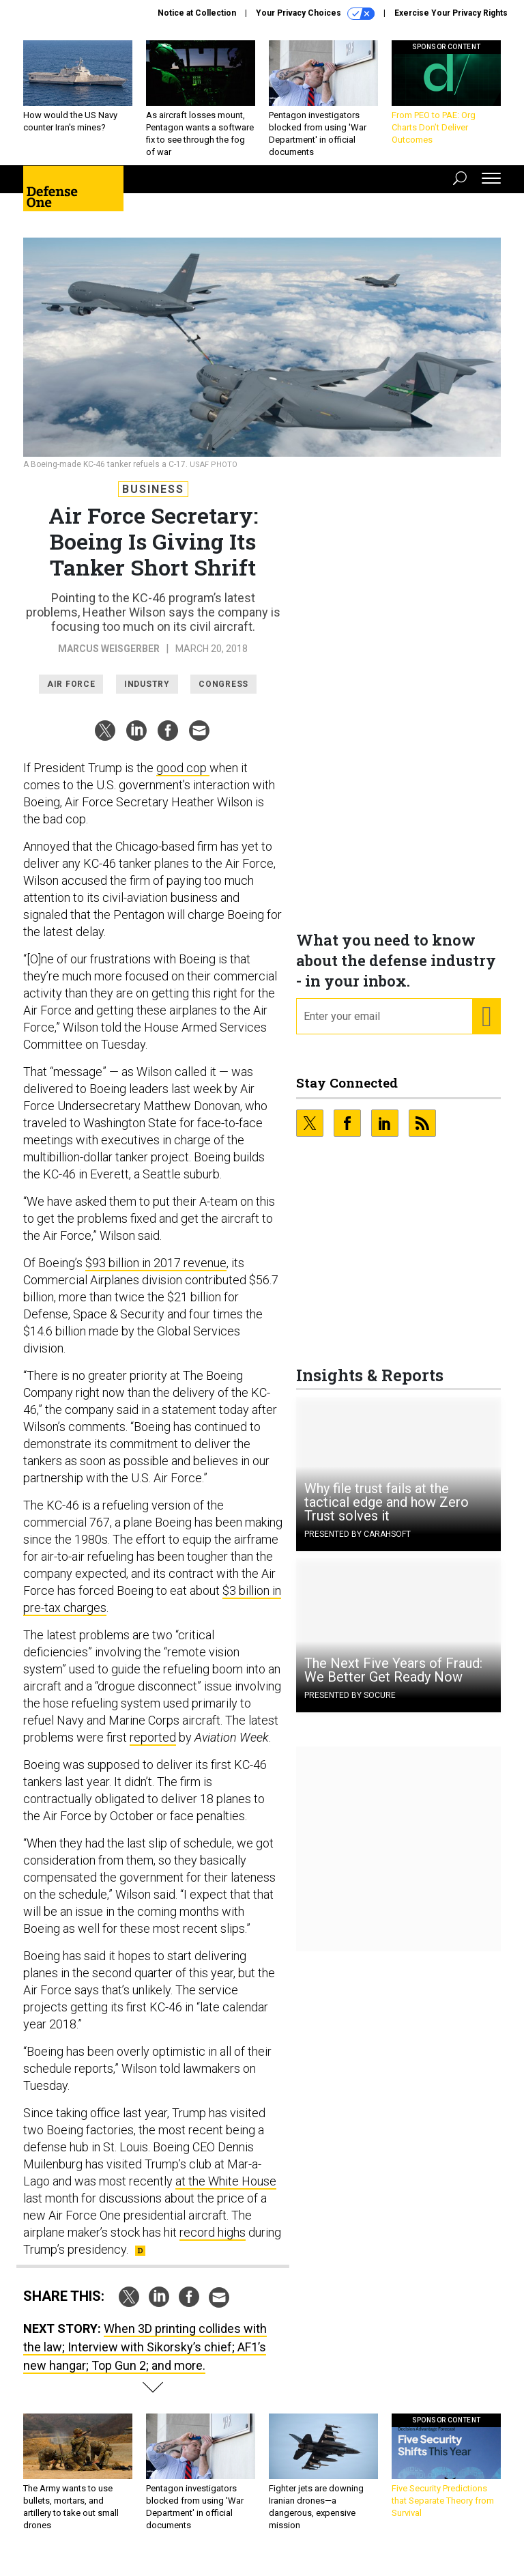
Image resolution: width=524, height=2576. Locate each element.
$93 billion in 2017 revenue (156, 1273)
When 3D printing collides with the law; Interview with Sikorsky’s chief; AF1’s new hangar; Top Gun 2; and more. (145, 2357)
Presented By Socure (350, 1705)
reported (153, 1747)
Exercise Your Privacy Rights (451, 13)
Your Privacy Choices (315, 14)
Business (153, 499)
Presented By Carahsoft (357, 1544)
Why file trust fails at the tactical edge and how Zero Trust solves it (386, 1512)
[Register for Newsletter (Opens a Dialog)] (486, 1027)
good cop (182, 778)
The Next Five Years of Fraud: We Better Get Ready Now (393, 1680)
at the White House (225, 2191)
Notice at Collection (197, 13)
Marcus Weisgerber (109, 658)
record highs (212, 2242)
